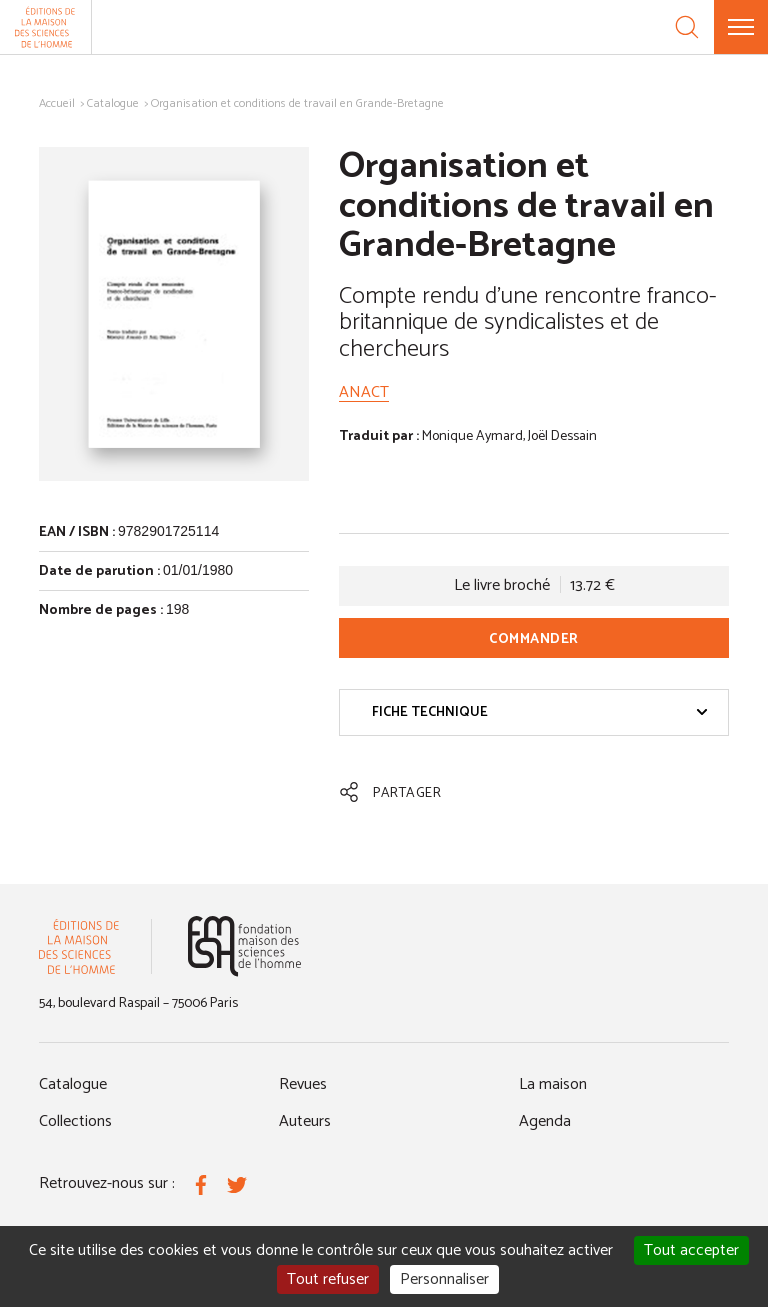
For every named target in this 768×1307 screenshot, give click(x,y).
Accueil (57, 103)
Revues (303, 1084)
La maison (553, 1084)
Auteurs (305, 1121)
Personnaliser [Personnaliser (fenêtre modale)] (444, 1279)
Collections (75, 1121)
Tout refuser (328, 1279)
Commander (534, 639)
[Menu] (741, 27)
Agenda (545, 1121)
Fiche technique (540, 712)
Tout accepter (691, 1250)
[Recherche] (687, 27)
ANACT (364, 392)
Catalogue (113, 103)
